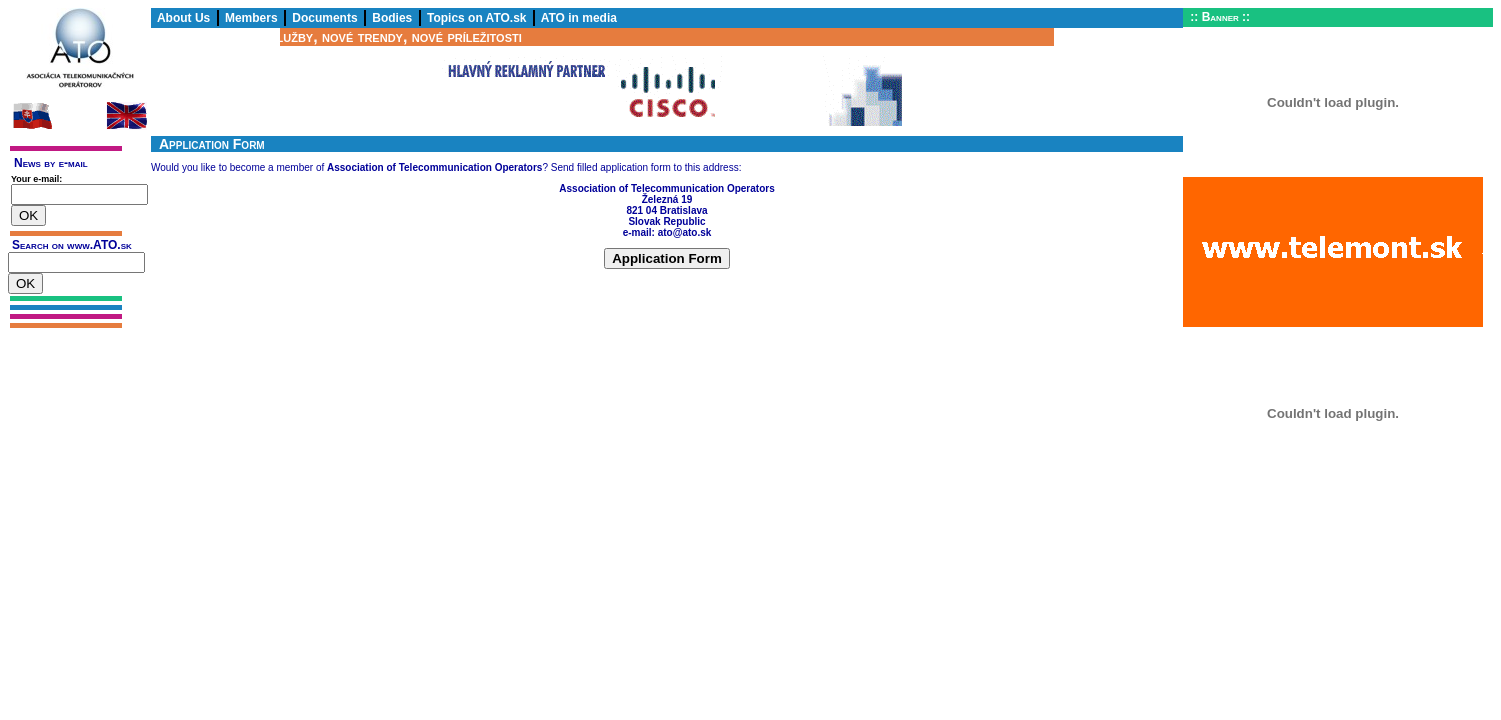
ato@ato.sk (685, 232)
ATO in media (579, 18)
